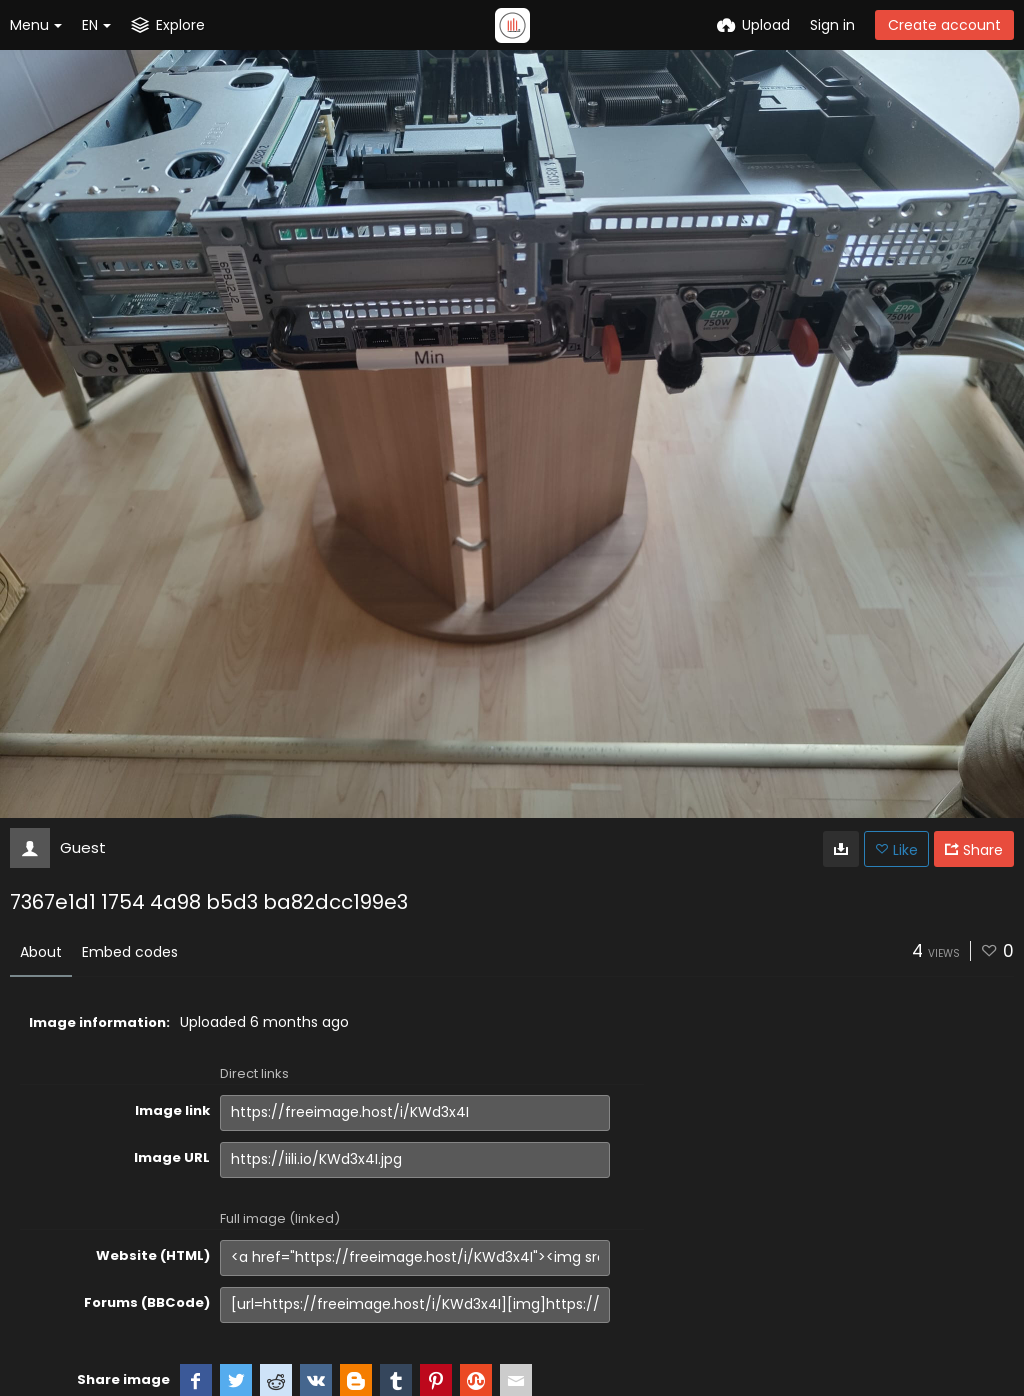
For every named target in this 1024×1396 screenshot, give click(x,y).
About (41, 952)
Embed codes (130, 952)
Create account (944, 25)
